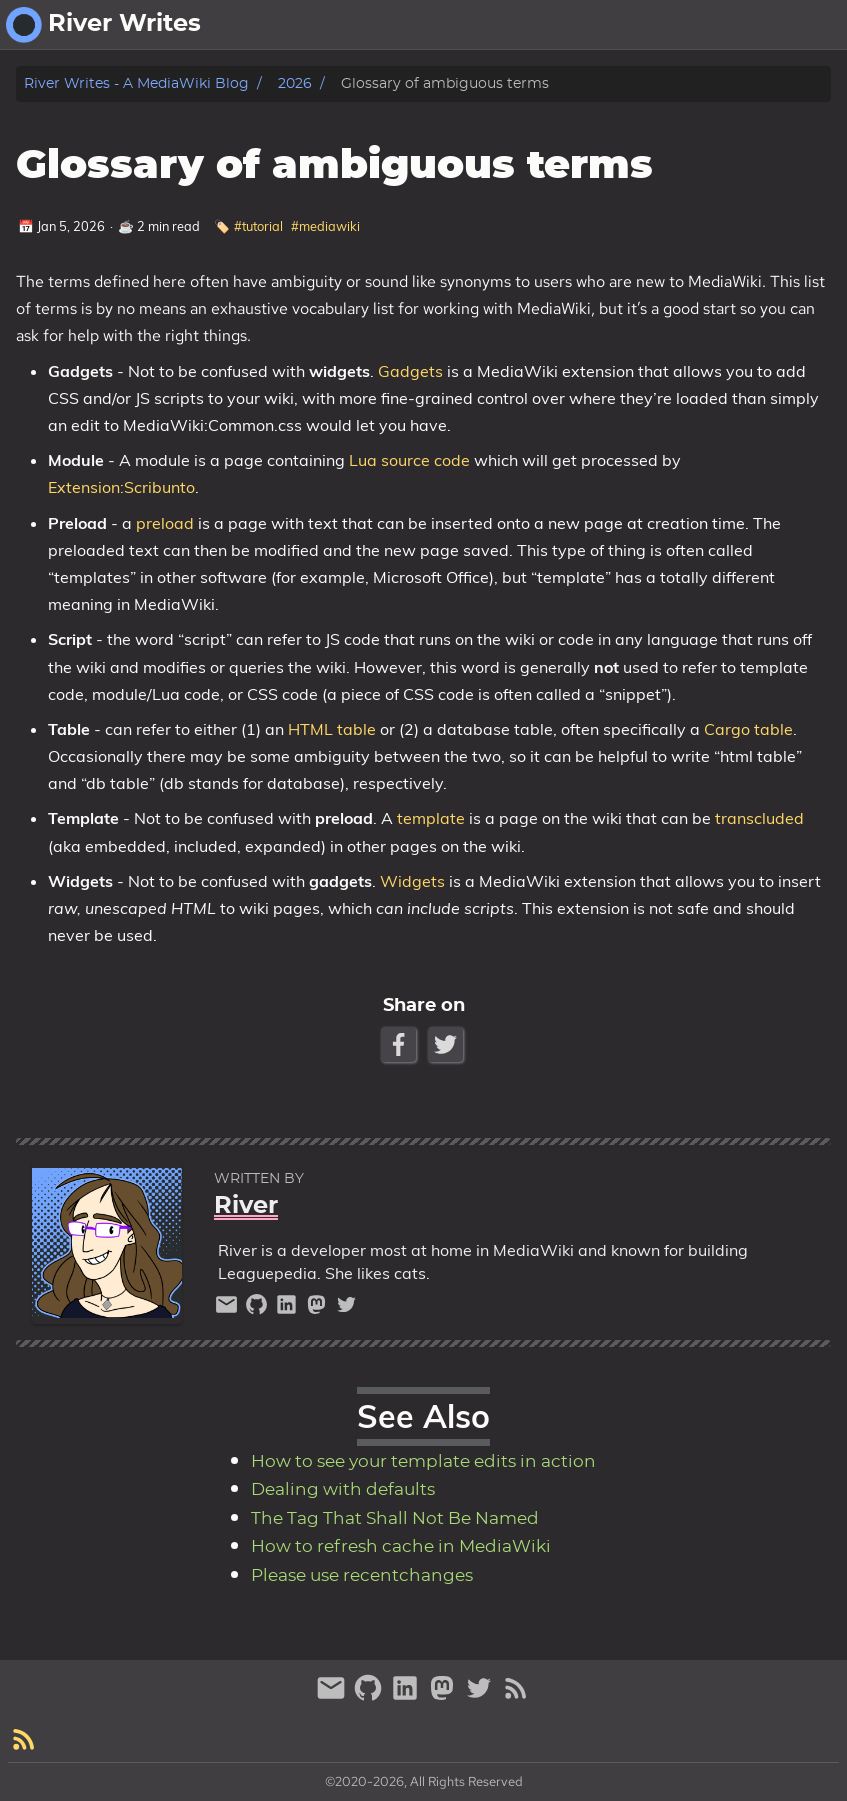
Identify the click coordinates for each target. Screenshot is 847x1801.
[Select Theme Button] (678, 25)
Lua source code (409, 460)
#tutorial (258, 226)
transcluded (759, 818)
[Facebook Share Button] (400, 1044)
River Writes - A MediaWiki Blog (136, 83)
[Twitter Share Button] (447, 1044)
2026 (295, 83)
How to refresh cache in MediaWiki (401, 1547)
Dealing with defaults (343, 1490)
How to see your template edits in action (423, 1462)
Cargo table (748, 729)
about (735, 25)
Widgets (412, 881)
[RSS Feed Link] (516, 1696)
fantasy (807, 25)
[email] (229, 1309)
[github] (259, 1309)
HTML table (332, 729)
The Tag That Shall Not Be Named (395, 1519)
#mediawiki (325, 226)
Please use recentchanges (362, 1576)
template (431, 818)
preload (165, 523)
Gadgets (410, 371)
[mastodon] (319, 1309)
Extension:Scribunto (121, 487)
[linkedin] (289, 1309)
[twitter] (346, 1309)
